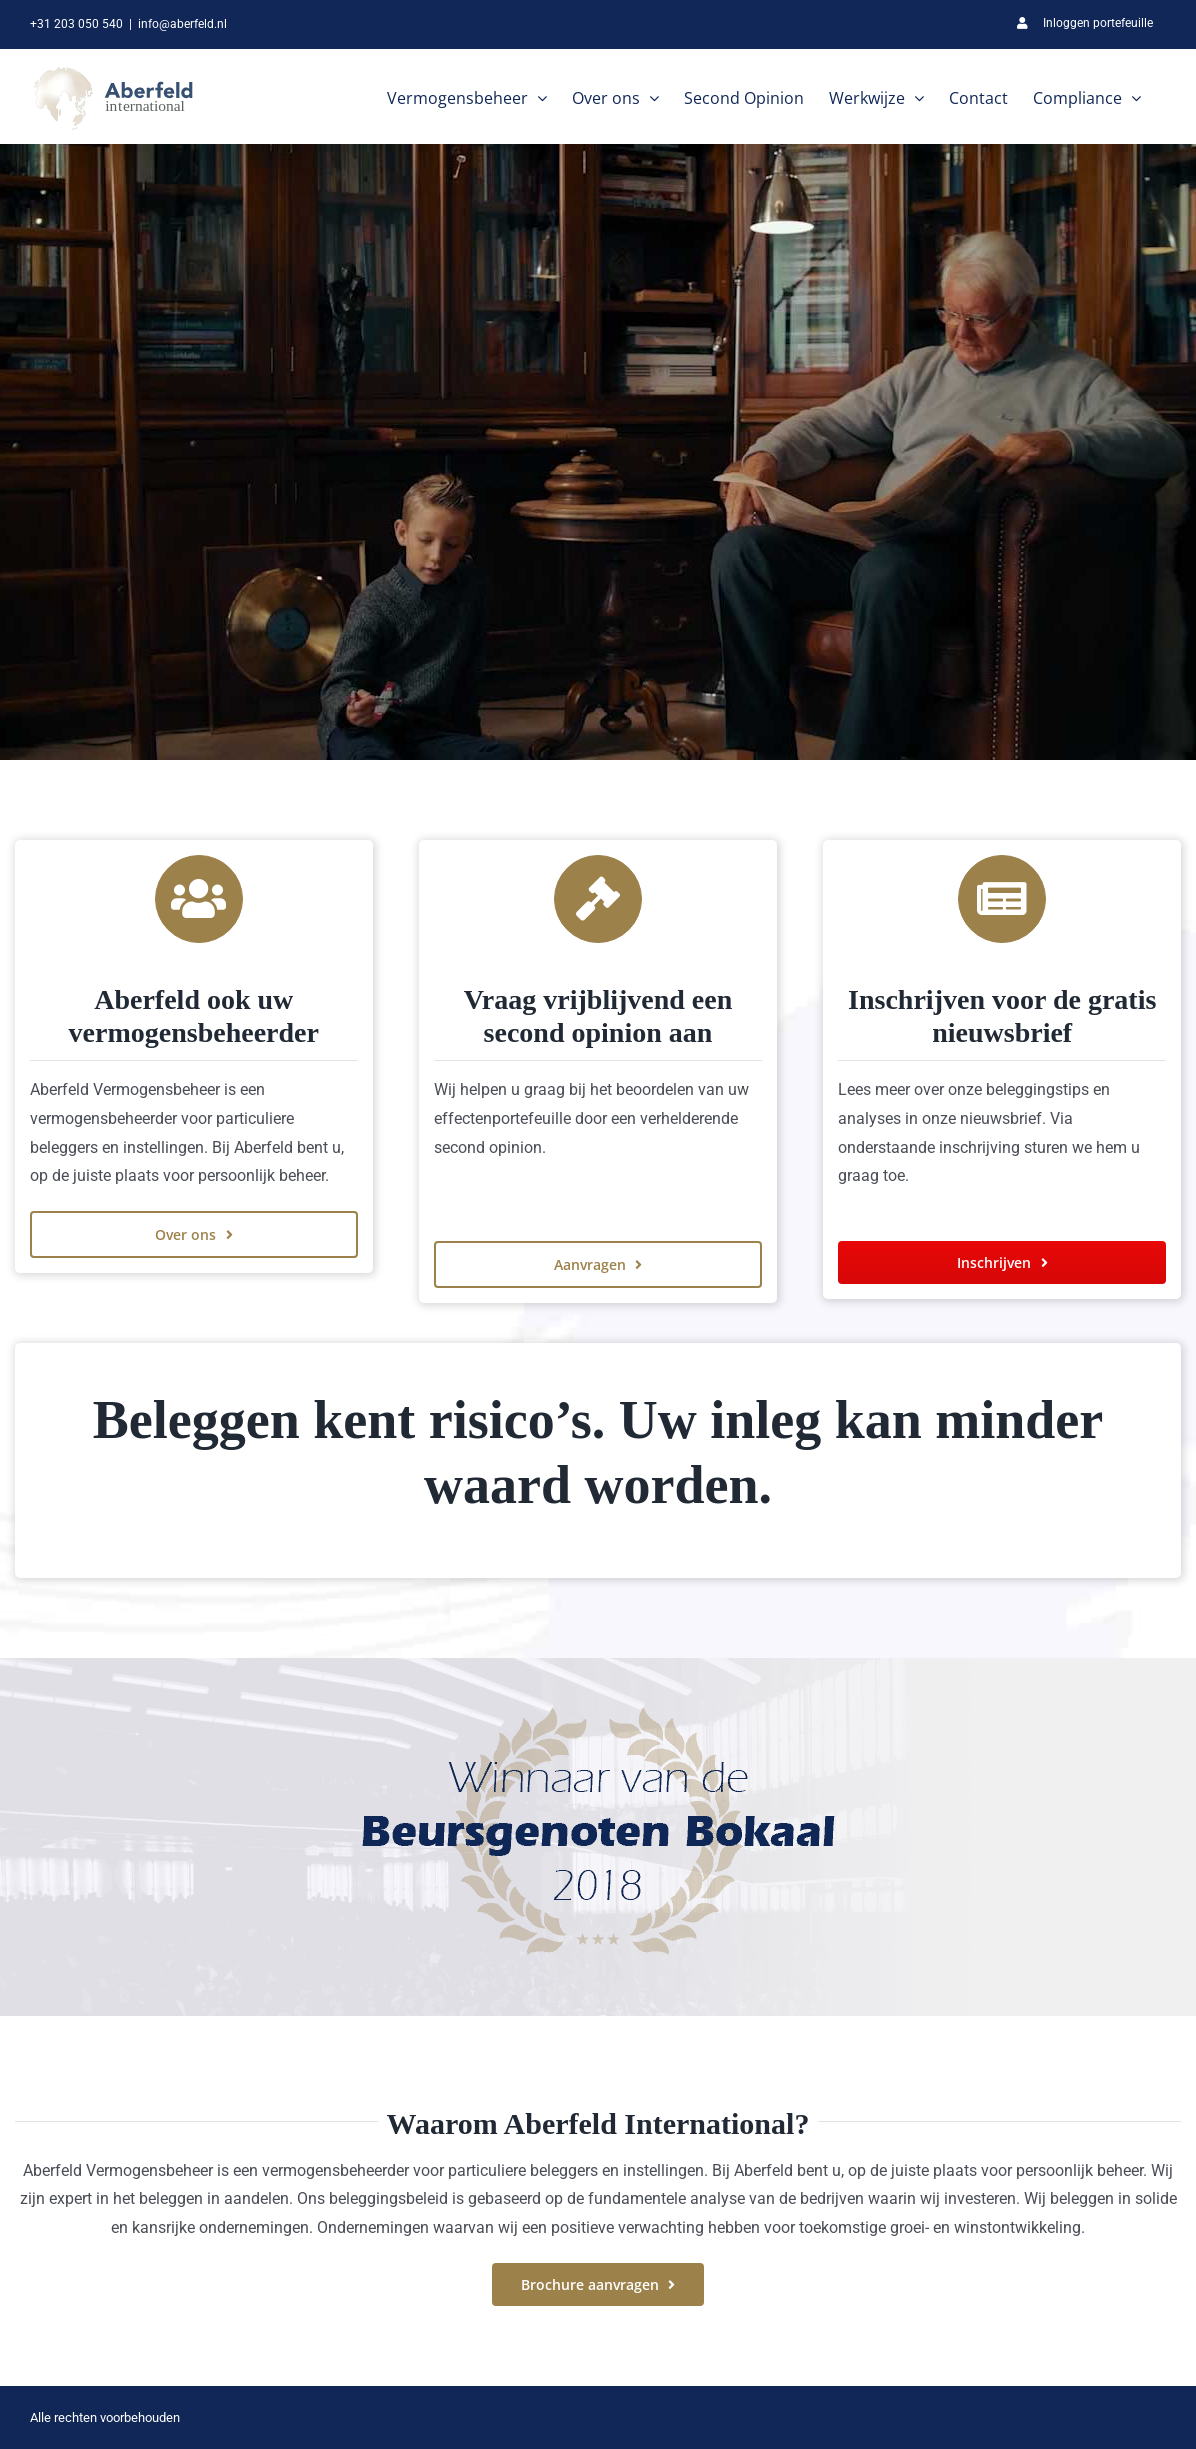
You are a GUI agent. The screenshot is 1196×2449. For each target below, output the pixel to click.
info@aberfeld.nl (182, 24)
